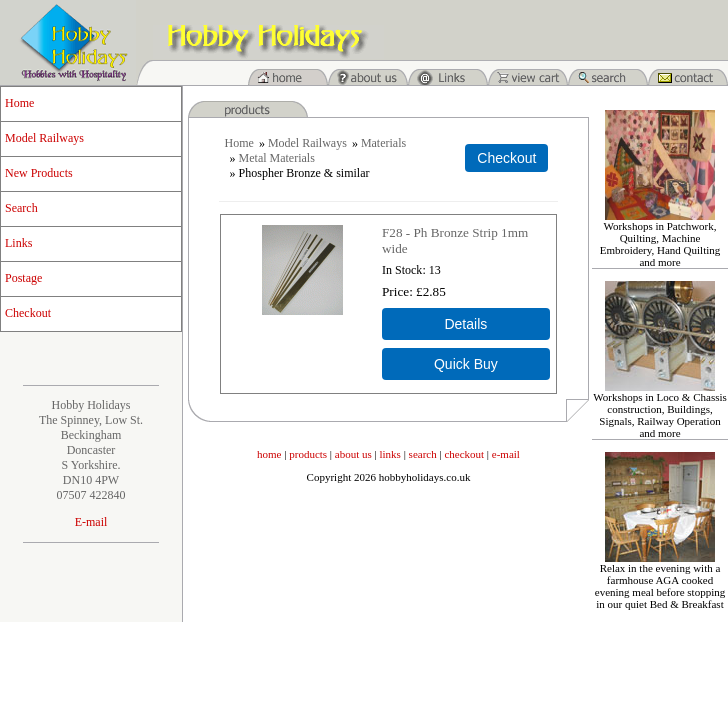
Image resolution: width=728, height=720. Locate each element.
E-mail (91, 522)
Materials (383, 143)
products (308, 454)
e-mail (506, 454)
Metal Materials (277, 158)
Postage (23, 278)
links (390, 454)
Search (21, 208)
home (269, 454)
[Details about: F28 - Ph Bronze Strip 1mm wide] (466, 324)
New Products (39, 173)
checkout (464, 454)
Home (19, 103)
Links (18, 243)
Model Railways (44, 138)
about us (353, 454)
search (423, 454)
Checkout (28, 313)
